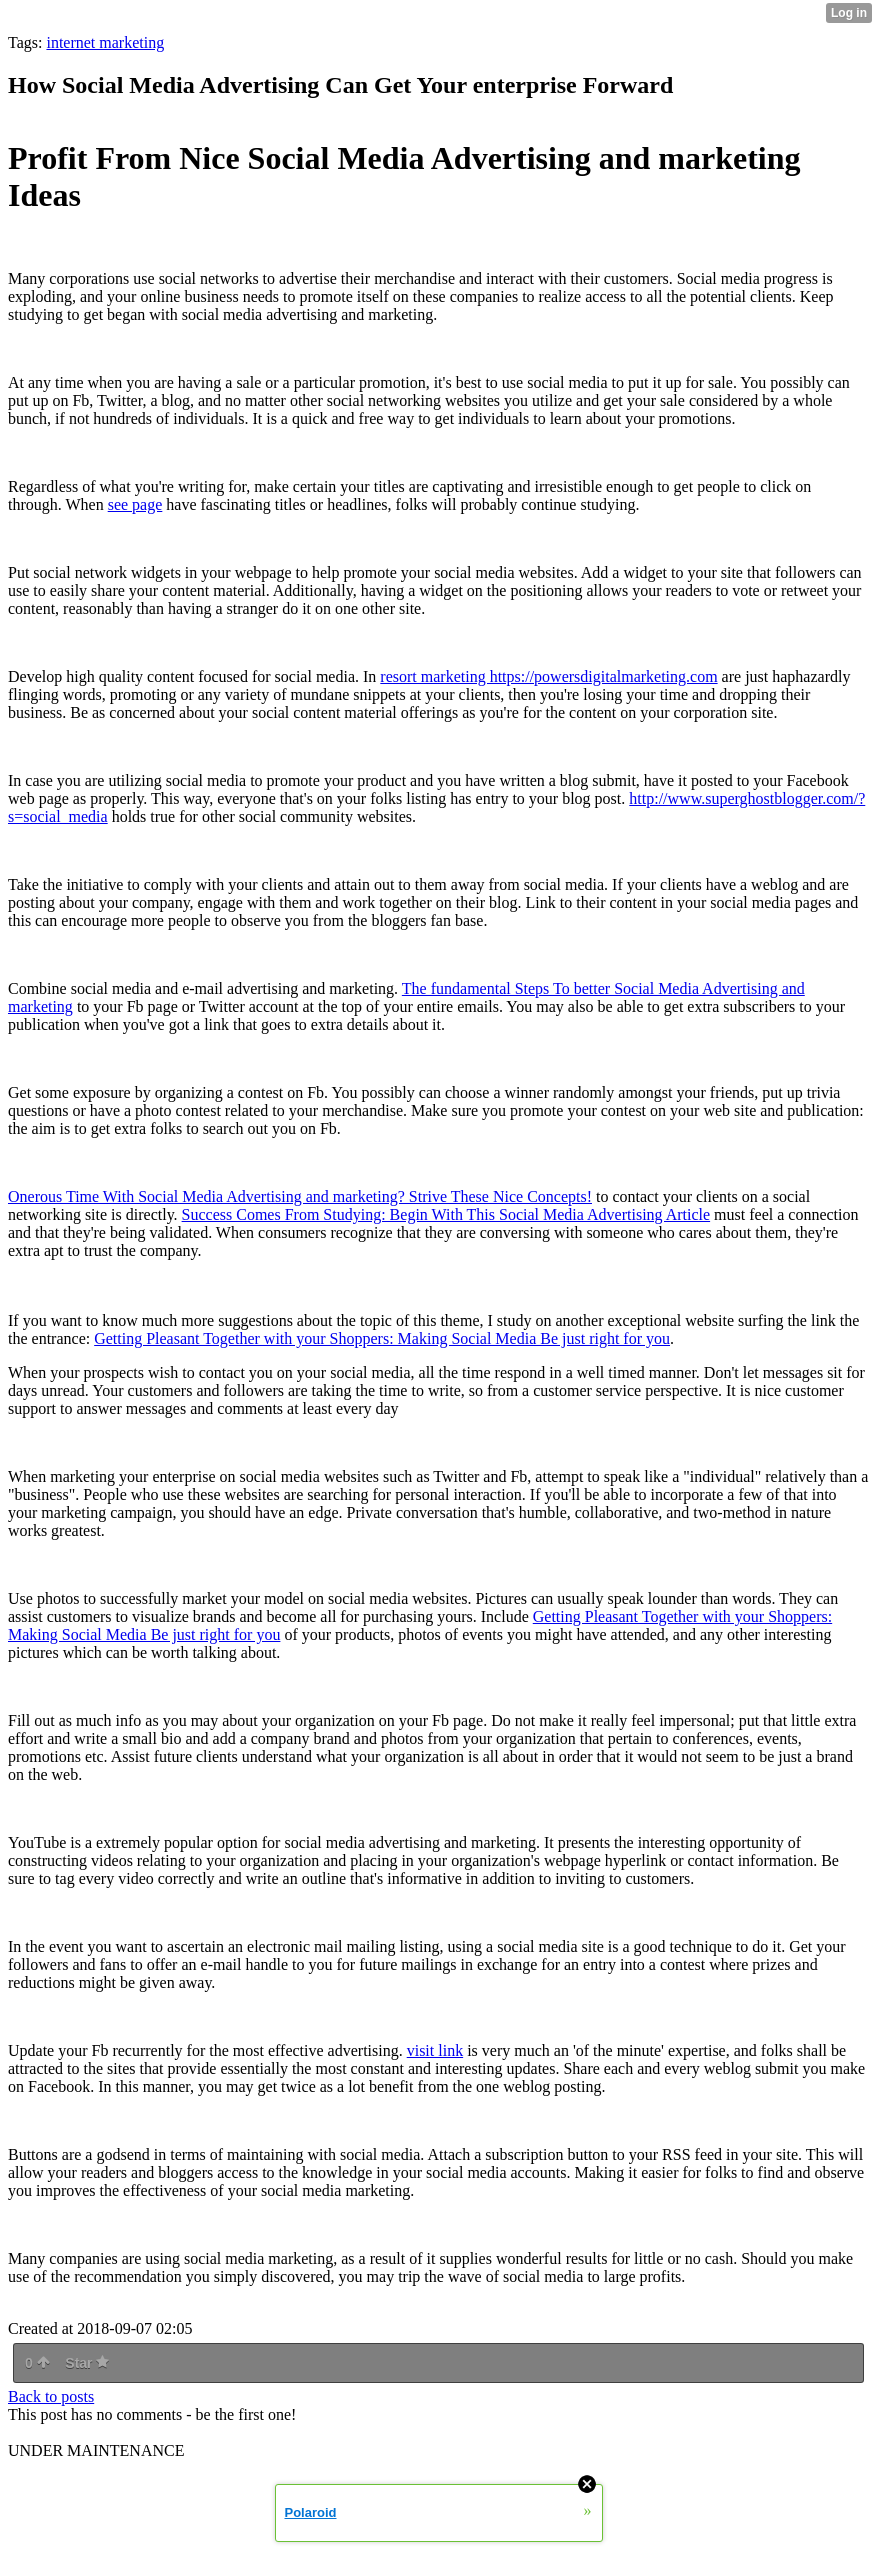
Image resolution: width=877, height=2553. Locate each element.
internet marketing (105, 42)
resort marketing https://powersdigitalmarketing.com (548, 676)
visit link (435, 2050)
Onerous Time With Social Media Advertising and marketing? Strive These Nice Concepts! (300, 1196)
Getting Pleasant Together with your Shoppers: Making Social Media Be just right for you (382, 1338)
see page (135, 504)
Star (87, 2363)
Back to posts (51, 2396)
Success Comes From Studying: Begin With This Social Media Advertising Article (446, 1214)
